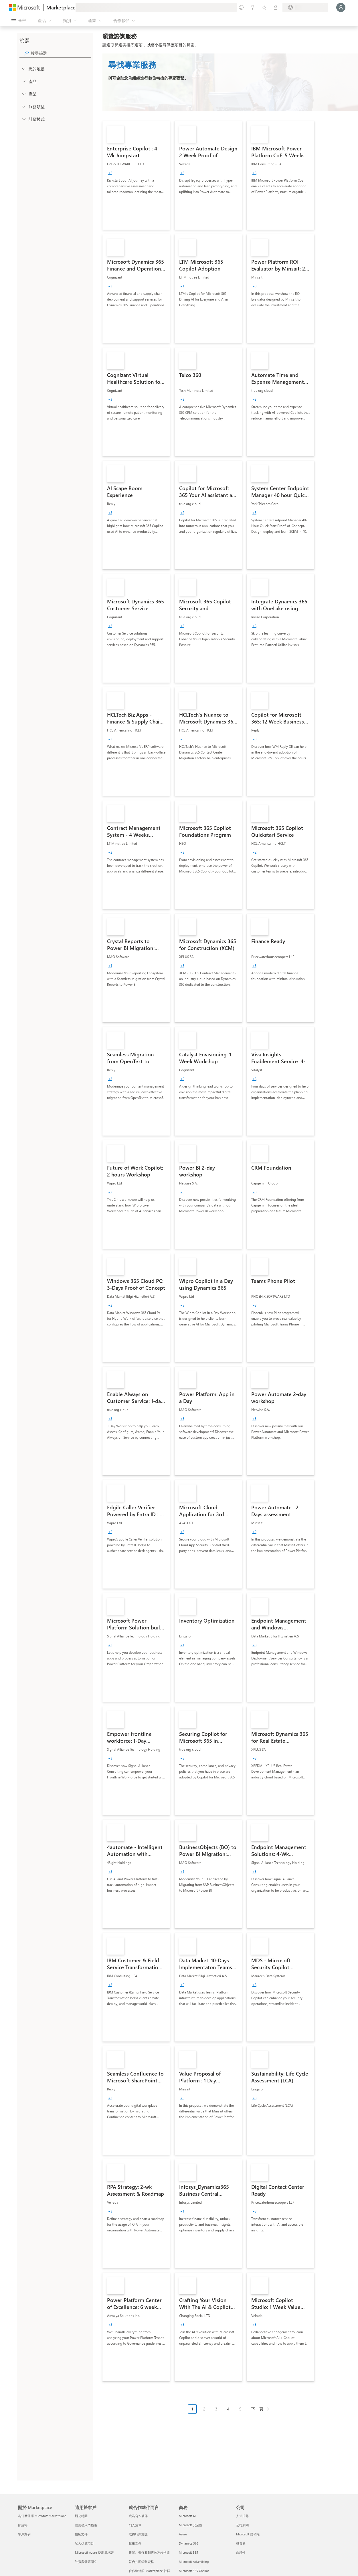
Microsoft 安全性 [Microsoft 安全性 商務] (190, 2525)
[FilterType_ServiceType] (23, 106)
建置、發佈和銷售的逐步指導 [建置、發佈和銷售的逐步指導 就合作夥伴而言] (149, 2552)
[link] (136, 175)
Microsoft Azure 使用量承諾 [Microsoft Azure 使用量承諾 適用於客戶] (94, 2552)
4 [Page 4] (228, 2409)
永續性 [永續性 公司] (241, 2552)
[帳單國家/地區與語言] (305, 7)
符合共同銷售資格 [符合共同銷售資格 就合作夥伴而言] (141, 2561)
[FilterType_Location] (23, 69)
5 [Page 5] (240, 2409)
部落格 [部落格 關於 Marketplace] (22, 2525)
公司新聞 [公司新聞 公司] (242, 2525)
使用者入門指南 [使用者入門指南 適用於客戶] (86, 2525)
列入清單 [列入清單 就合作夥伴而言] (135, 2525)
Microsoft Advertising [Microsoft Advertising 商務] (194, 2561)
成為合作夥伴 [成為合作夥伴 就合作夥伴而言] (138, 2516)
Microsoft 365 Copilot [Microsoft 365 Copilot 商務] (194, 2571)
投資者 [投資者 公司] (241, 2543)
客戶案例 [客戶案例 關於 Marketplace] (24, 2534)
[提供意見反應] (241, 7)
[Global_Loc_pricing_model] (23, 119)
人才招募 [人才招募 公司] (242, 2516)
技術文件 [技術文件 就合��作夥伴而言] (135, 2543)
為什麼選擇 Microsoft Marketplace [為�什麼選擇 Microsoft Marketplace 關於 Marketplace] (42, 2516)
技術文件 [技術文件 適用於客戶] (81, 2534)
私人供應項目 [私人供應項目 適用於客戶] (84, 2543)
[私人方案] (275, 7)
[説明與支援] (252, 7)
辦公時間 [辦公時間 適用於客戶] (81, 2516)
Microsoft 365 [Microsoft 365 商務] (188, 2552)
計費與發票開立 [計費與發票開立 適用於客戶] (86, 2561)
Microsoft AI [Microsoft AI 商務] (187, 2516)
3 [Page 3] (216, 2409)
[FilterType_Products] (23, 81)
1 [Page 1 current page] (192, 2409)
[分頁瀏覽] (230, 2413)
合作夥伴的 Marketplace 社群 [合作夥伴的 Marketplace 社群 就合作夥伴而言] (149, 2571)
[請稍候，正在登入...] (341, 7)
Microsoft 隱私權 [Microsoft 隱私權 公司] (248, 2534)
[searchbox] (61, 53)
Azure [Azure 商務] (183, 2534)
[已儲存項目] (264, 7)
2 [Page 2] (204, 2409)
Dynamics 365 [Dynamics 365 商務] (188, 2543)
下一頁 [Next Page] (257, 2409)
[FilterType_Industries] (23, 94)
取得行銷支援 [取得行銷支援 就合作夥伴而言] (138, 2534)
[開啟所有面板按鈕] (19, 20)
